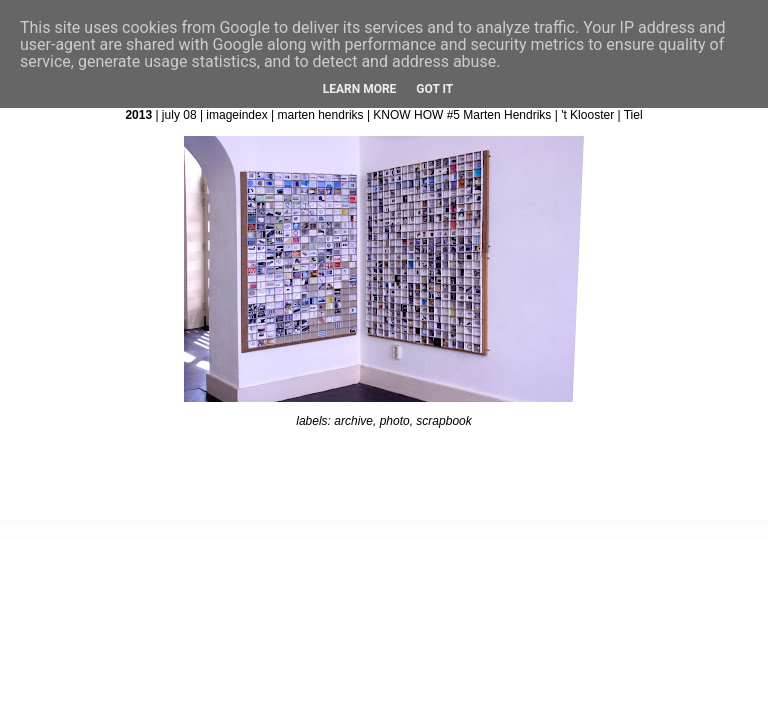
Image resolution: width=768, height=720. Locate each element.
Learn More (360, 89)
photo (395, 421)
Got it (434, 89)
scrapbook (443, 421)
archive (353, 421)
